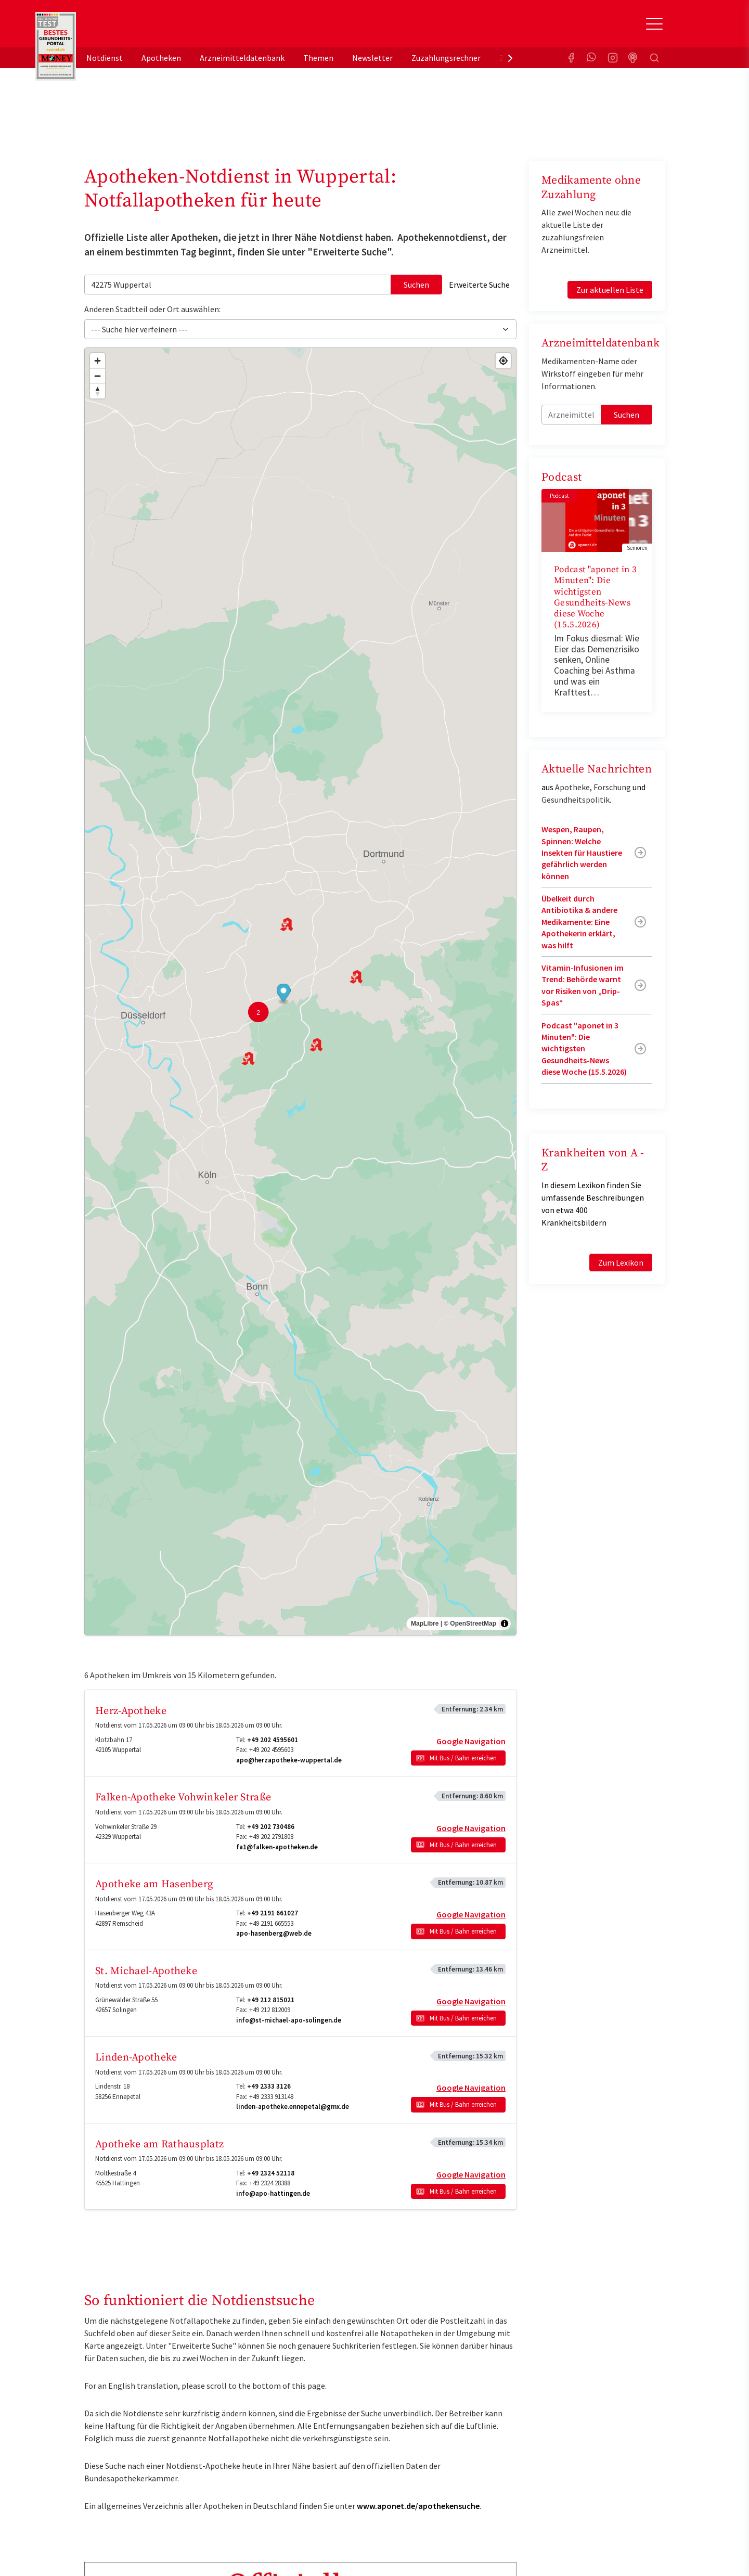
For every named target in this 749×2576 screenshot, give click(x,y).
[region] (300, 991)
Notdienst (104, 58)
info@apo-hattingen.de (273, 2193)
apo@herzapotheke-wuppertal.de (289, 1760)
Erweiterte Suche (479, 284)
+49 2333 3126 (269, 2086)
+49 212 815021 (270, 1999)
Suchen (416, 284)
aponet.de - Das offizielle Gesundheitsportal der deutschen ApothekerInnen (154, 27)
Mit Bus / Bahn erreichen (463, 1758)
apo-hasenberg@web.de (274, 1933)
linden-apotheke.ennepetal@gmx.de (292, 2106)
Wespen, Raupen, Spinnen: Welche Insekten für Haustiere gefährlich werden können (581, 852)
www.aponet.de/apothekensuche (418, 2506)
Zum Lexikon (620, 1262)
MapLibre (424, 1623)
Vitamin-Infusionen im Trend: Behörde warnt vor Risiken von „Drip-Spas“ (582, 985)
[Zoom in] (97, 360)
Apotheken (161, 58)
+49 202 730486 (270, 1826)
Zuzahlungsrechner (446, 58)
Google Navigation (471, 1741)
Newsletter (372, 58)
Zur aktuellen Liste (609, 290)
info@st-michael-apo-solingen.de (288, 2020)
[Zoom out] (97, 375)
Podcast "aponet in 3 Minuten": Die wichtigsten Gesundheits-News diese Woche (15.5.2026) (595, 597)
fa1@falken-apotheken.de (277, 1847)
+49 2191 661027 (272, 1913)
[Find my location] (503, 360)
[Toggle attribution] (504, 1623)
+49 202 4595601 (272, 1739)
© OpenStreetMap (470, 1623)
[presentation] (510, 57)
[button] (284, 993)
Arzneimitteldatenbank (242, 58)
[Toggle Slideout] (654, 24)
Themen (318, 58)
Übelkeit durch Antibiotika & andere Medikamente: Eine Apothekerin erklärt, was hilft (579, 921)
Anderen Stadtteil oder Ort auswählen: (152, 309)
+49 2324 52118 (270, 2173)
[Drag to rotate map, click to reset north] (97, 390)
